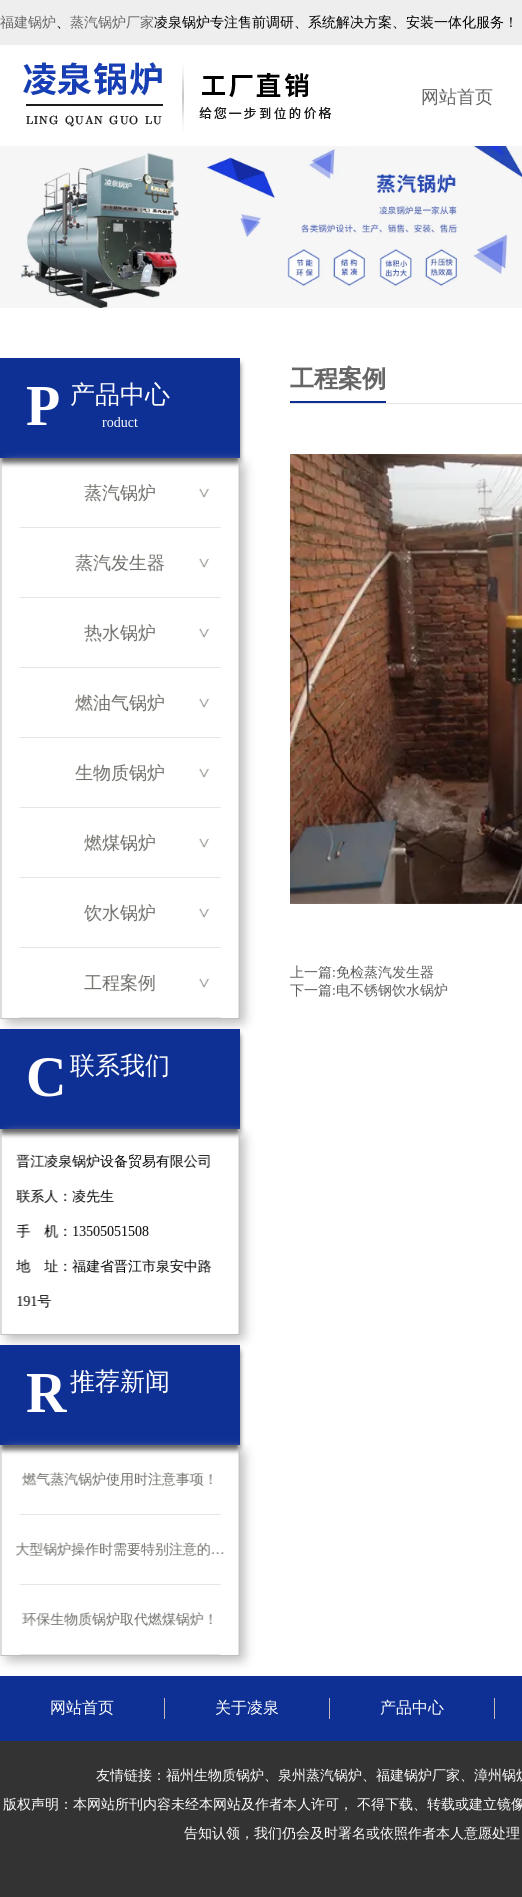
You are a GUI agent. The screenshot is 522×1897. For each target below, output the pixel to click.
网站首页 (457, 97)
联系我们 (120, 1065)
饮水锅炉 (120, 913)
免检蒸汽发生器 (385, 972)
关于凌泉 (247, 1707)
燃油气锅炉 (120, 703)
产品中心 (412, 1707)
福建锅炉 (28, 22)
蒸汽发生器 (120, 563)
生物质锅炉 (120, 773)
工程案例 (120, 983)
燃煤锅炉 (120, 843)
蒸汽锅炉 (120, 493)
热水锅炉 (120, 633)
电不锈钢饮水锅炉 (392, 990)
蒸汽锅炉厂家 (112, 22)
